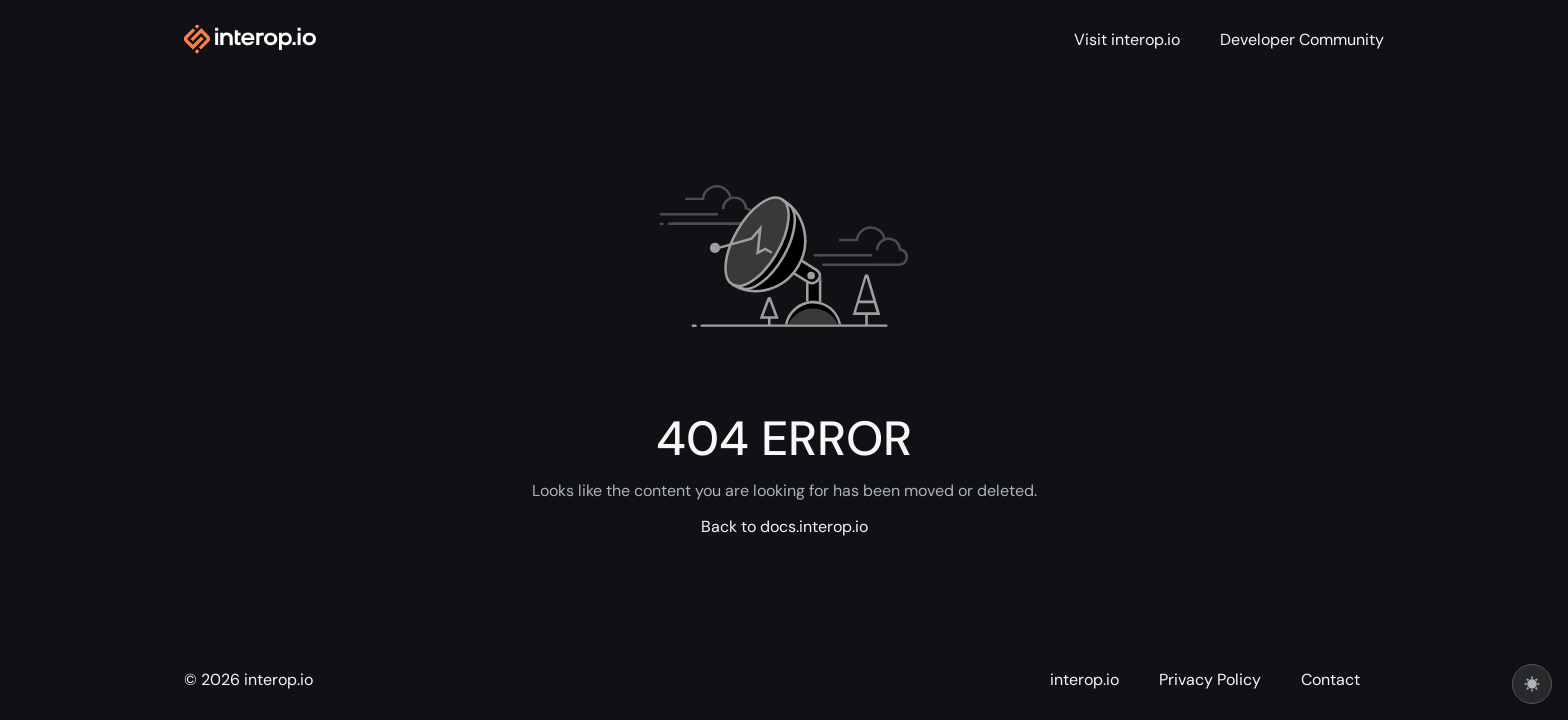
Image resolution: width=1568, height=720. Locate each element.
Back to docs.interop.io (784, 527)
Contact (1330, 679)
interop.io (1084, 679)
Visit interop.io (1127, 40)
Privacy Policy (1210, 679)
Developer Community (1302, 40)
